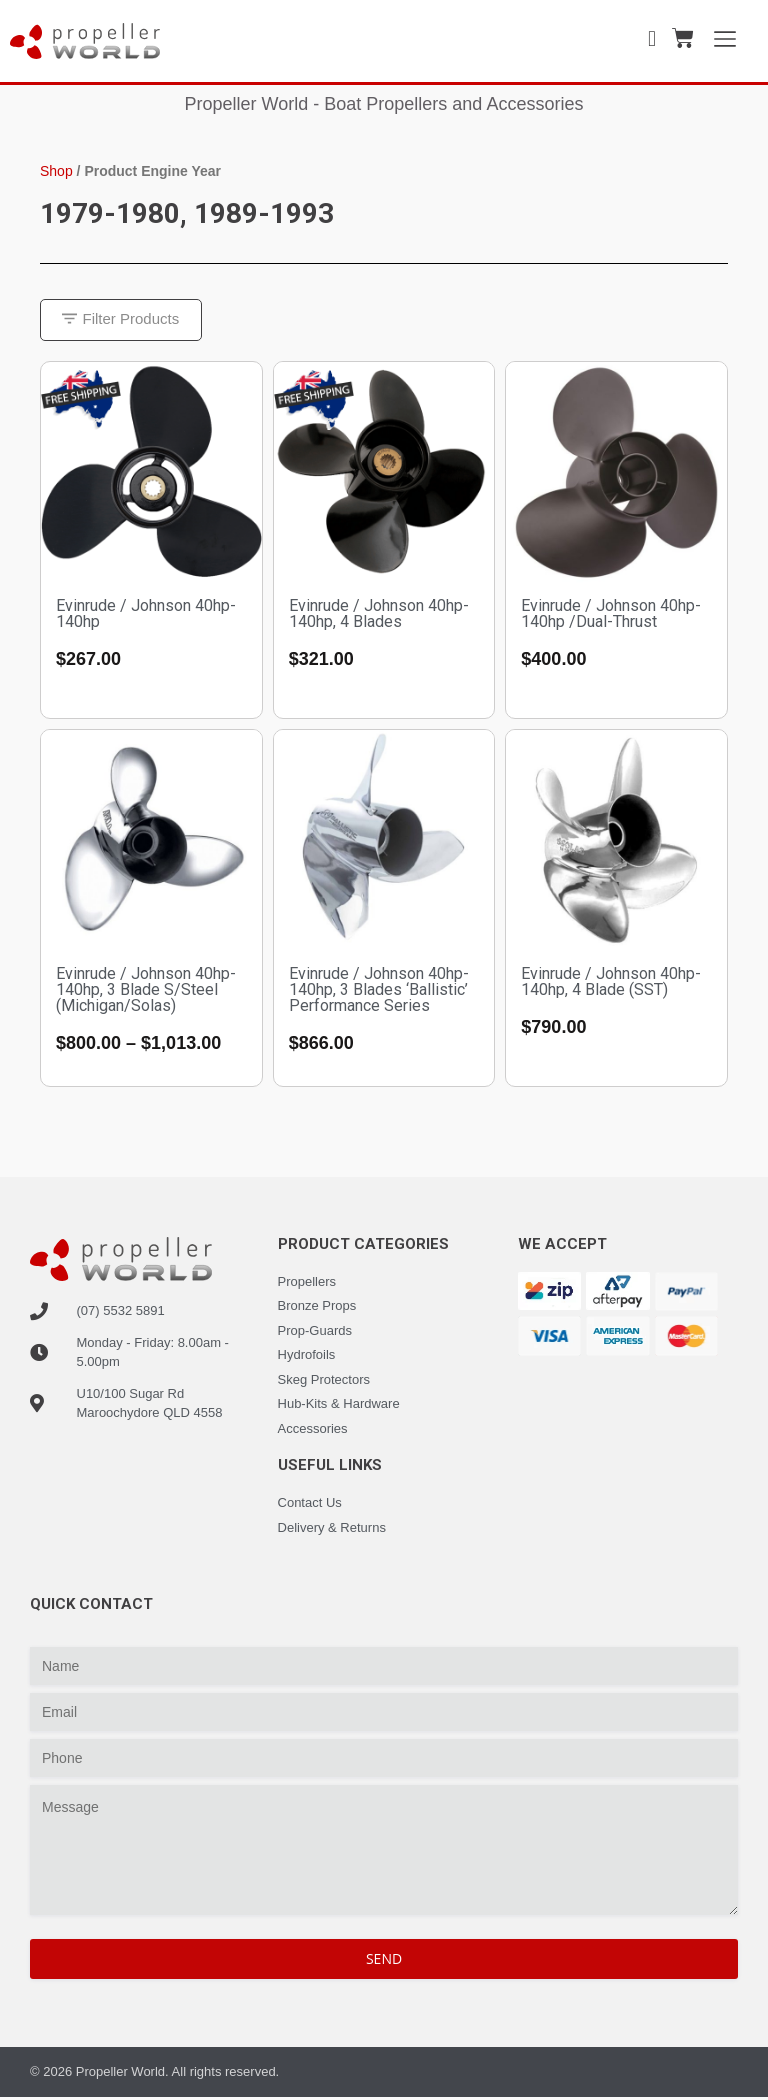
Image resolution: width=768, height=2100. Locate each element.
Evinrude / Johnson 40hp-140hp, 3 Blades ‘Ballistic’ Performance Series (379, 991)
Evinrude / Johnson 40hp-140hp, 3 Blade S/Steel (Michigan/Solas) (146, 991)
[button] (123, 321)
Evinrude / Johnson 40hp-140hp (146, 615)
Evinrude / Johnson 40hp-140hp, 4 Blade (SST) (611, 983)
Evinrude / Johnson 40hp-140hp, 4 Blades (379, 615)
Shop (56, 171)
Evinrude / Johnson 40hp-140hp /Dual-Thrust (611, 615)
